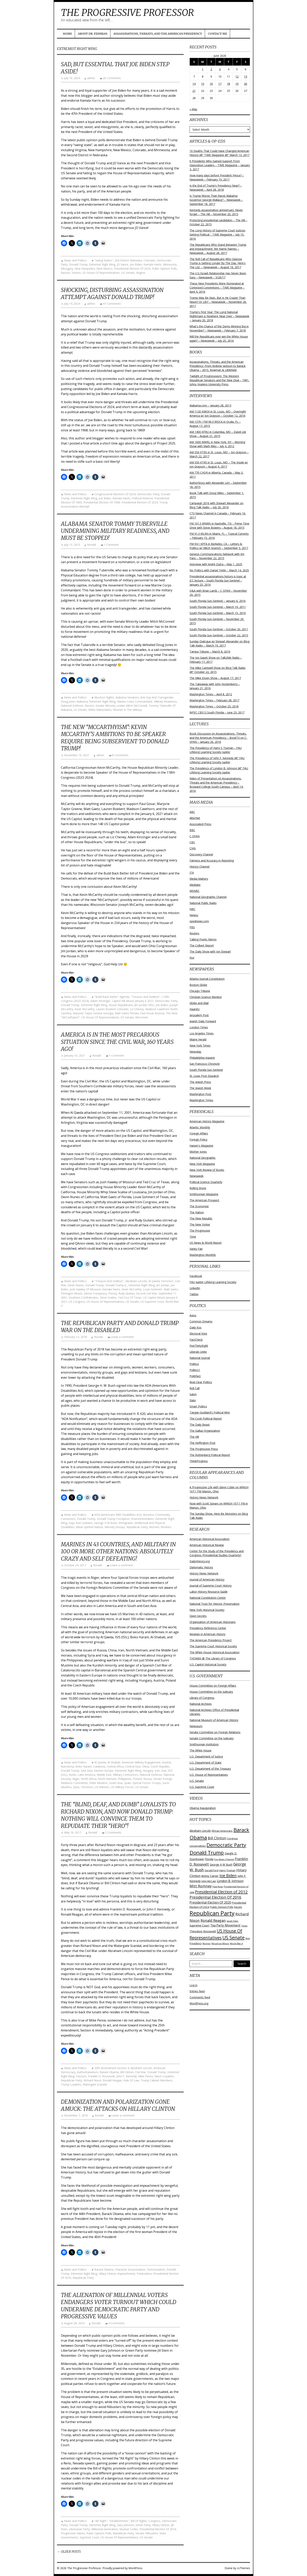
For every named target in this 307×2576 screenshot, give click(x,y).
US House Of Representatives (101, 273)
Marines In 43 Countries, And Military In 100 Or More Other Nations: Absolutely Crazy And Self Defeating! (118, 1551)
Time (193, 1236)
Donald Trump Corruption (113, 1519)
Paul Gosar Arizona (152, 1013)
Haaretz (195, 1009)
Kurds (72, 1775)
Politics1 (195, 1370)
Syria (76, 1787)
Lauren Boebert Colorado (112, 1009)
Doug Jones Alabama (74, 701)
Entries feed (197, 1991)
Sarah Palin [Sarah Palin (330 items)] (232, 1920)
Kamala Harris (152, 264)
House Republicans (121, 1005)
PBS (192, 927)
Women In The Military (127, 710)
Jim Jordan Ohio (144, 1005)
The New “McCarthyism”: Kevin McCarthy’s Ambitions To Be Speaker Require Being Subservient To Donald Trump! (115, 737)
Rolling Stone (198, 1188)
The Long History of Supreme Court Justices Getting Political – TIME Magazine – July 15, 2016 (217, 234)
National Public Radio (203, 903)
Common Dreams (201, 1321)
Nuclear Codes (128, 2529)
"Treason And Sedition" (145, 997)
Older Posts (69, 2551)
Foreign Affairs (199, 1133)
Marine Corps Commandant (134, 701)
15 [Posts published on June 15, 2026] (202, 84)
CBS (192, 842)
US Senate (128, 273)
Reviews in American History (207, 1634)
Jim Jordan (162, 1285)
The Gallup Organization (205, 1431)
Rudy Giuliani (126, 1293)
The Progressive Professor (127, 12)
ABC (192, 812)
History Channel (199, 866)
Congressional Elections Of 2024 (114, 494)
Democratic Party (148, 494)
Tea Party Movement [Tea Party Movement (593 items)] (225, 1925)
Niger (75, 1779)
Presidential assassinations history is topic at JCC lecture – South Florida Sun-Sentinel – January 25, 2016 (218, 580)
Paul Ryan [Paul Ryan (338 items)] (217, 1886)
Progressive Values (73, 2533)
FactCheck (196, 1339)
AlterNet (195, 818)
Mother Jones (198, 1151)
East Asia (86, 1770)
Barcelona (67, 1766)
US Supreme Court (152, 1301)
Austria (166, 1762)
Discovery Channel (201, 854)
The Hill (194, 1437)
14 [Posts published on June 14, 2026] (194, 84)
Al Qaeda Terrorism (160, 1281)
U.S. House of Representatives (209, 1775)
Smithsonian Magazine (204, 1194)
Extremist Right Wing (102, 264)
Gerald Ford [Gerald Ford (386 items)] (211, 1870)
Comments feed (200, 1997)
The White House (200, 1750)
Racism (65, 273)
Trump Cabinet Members (156, 2080)
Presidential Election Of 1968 (101, 502)
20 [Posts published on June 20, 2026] (245, 84)
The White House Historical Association (214, 1652)
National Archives (201, 1704)
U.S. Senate (197, 1781)
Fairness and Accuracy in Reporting (212, 860)
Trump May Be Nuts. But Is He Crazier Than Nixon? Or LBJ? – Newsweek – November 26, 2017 (218, 302)
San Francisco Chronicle (205, 1064)
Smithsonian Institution (204, 1744)
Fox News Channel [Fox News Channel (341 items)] (224, 1859)
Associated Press (200, 824)
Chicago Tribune (200, 991)
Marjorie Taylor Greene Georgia (93, 1013)
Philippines (124, 1779)
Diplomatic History (201, 1567)
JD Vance (122, 264)
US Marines (102, 1787)
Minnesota (169, 264)
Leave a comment (122, 1337)
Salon (193, 1394)
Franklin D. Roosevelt (101, 2076)
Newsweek (196, 1176)
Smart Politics (198, 1406)
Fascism (81, 2076)
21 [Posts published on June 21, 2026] (194, 91)
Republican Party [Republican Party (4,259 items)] (212, 1913)
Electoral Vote (198, 1333)
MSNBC (195, 891)
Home (67, 33)
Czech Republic (160, 1766)
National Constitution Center (208, 1598)
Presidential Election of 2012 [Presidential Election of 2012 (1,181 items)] (221, 1891)
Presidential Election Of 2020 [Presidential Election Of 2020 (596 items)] (210, 1902)
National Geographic (203, 1158)
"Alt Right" (100, 2521)
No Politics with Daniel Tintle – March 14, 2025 (219, 570)
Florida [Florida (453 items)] (209, 1859)
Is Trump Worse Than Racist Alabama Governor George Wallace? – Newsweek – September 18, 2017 (216, 200)
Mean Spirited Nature (89, 1527)
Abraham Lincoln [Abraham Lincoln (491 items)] (200, 1831)
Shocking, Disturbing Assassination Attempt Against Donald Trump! (112, 293)
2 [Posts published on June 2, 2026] (211, 69)
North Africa (88, 1779)
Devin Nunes (76, 1285)
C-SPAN (195, 836)
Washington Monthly (203, 1255)
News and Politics (75, 260)
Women (154, 1527)
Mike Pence (145, 2076)
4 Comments (116, 2323)
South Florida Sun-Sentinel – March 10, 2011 (218, 607)
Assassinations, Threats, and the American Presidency (157, 33)
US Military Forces (122, 1787)
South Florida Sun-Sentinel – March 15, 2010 (218, 613)
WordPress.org (199, 2003)
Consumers (68, 1519)
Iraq (163, 1770)
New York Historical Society (207, 1610)
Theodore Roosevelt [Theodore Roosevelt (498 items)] (203, 1931)
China (145, 1766)
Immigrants (125, 1523)
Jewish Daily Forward (203, 1021)
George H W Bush (105, 1523)
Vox (192, 957)
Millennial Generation (104, 2529)
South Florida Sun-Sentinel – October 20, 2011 (219, 629)
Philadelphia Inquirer (202, 1057)
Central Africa (115, 1766)
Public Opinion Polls (164, 268)
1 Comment (111, 544)
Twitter (194, 1294)
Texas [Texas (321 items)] (244, 1925)
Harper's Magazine (201, 1145)
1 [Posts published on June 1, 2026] (202, 69)
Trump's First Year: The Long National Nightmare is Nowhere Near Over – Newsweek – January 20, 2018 (219, 316)
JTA (192, 872)
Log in (193, 1985)
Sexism (76, 273)
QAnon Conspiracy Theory (100, 1293)
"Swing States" (103, 260)
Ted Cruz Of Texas (130, 1297)
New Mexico (104, 268)
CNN (193, 848)
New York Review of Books (207, 1170)
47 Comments (112, 303)
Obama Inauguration (203, 1808)
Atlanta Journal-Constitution (207, 979)
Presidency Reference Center (208, 1628)
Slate (193, 1400)
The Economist (199, 1206)
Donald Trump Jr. (116, 1285)
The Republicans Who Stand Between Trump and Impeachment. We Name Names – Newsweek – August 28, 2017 (218, 249)
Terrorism (87, 1787)
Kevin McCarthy (84, 1009)
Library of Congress (202, 1698)
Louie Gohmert (152, 1289)
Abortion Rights (104, 697)
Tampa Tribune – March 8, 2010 (210, 651)
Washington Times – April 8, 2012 (211, 694)
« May (193, 109)
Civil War (140, 2072)
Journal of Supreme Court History (211, 1585)
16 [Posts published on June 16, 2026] (211, 84)
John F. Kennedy (126, 2076)
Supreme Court (89, 2537)
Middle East (104, 1775)
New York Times (200, 1045)
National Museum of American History (214, 1720)
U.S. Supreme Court (202, 1787)
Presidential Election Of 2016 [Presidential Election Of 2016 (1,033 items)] (215, 1897)
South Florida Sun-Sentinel (206, 1070)
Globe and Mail (199, 1003)
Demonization (156, 2269)
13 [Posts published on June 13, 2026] (245, 76)
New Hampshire (85, 268)
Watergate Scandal (95, 2084)
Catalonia (99, 1766)
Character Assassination (130, 2269)
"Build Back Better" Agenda (111, 997)
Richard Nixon (92, 2080)
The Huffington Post (202, 1443)
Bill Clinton (127, 2072)
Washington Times (201, 1100)
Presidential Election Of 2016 (158, 2529)
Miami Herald (198, 1039)
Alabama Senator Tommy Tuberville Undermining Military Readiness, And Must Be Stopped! (115, 531)
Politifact (195, 1376)
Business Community (156, 1515)
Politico (194, 1364)
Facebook (196, 1276)
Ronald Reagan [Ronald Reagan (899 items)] (213, 1920)
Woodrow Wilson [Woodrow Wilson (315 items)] (220, 1943)
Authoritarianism (87, 2072)
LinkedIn (195, 1288)
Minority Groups (115, 1527)
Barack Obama (109, 2072)
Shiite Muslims (98, 1783)
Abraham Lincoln (136, 1281)
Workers (166, 1527)
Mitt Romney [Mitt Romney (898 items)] (201, 1885)
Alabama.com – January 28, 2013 (210, 405)
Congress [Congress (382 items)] (232, 1838)
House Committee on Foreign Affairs (213, 1685)
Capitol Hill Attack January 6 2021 (133, 1001)
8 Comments (120, 755)
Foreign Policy (198, 1139)
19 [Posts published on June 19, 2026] (236, 84)
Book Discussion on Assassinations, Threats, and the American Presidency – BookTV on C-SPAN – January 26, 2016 (218, 738)
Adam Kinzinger (100, 1001)
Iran (157, 1770)
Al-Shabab (113, 1762)
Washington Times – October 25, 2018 (214, 706)
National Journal (200, 1358)
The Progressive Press (204, 1449)
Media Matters (199, 879)
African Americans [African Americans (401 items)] (222, 1831)
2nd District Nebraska (128, 260)
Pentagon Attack (71, 1293)
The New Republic (201, 1218)
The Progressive (200, 1230)
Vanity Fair (196, 1249)
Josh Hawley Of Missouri (85, 1289)
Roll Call (195, 1388)
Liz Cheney (137, 1009)
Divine (228, 2568)
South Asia (116, 1783)
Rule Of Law (131, 2080)
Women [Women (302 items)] (206, 1943)
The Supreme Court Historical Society (213, 1646)
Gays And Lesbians (81, 1523)
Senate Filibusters (146, 2533)
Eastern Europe (103, 1770)
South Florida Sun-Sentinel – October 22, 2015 (219, 635)
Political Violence (142, 498)
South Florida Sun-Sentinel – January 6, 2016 (218, 601)
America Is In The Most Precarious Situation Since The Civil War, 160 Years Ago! (117, 1041)
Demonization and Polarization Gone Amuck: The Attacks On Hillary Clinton (118, 2105)
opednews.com (199, 921)
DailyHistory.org (200, 1561)
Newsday (195, 1051)
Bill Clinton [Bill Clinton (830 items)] (217, 1838)
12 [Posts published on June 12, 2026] (236, 76)
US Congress (77, 1301)
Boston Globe (198, 985)
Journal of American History (207, 1579)
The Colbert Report (202, 945)
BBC (192, 830)
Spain (127, 1783)
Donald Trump (78, 264)
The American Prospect (204, 1200)
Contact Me (217, 33)
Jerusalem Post (199, 1015)
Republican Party (137, 1527)
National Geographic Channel (208, 897)
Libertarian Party (79, 2529)
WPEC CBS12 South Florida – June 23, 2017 (217, 712)
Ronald (91, 544)
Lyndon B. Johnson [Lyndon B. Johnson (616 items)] (230, 1881)
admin (91, 78)
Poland (137, 1779)
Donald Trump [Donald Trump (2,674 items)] (207, 1852)
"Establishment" (119, 2521)
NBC (192, 909)
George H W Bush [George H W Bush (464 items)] (221, 1864)
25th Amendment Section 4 (111, 2068)
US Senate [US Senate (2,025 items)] (233, 1937)
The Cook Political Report (206, 1418)
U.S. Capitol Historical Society (208, 1664)
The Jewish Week (200, 1088)
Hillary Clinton (107, 2273)
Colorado (149, 260)
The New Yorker (200, 1224)
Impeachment (126, 2273)
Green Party (143, 2525)
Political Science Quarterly (206, 1182)
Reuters (194, 933)
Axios (193, 1315)
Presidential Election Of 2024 (132, 268)
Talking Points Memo (203, 939)
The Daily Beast (200, 1424)
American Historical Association (209, 1539)
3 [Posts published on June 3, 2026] (220, 69)
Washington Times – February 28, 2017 (214, 700)
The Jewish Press (200, 1082)
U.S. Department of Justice (206, 1756)
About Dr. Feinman (92, 33)
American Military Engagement (141, 1762)
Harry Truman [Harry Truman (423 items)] (227, 1870)
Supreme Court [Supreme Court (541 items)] (199, 1925)
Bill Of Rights (139, 2521)
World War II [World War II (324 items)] (236, 1943)
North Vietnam (107, 1779)
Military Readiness (165, 701)
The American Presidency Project (211, 1640)
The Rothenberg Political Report (210, 1455)
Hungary (148, 1770)
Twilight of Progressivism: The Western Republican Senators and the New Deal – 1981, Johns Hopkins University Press (219, 380)
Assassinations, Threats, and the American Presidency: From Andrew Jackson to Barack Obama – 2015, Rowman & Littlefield (218, 366)
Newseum (196, 1726)
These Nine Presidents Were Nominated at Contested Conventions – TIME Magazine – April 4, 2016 (217, 288)
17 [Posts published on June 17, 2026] (219, 84)
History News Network (204, 1497)
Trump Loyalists (71, 2084)
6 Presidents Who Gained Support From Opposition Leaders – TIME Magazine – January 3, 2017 (220, 165)
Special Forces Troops (147, 1783)
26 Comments (112, 78)
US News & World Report (206, 1243)
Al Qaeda (100, 1762)
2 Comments (113, 1832)
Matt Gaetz (171, 1289)
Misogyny (67, 268)
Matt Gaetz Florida (126, 1013)
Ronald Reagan (112, 2080)
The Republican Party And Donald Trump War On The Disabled (120, 1327)
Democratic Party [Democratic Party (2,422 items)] (226, 1845)
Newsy (194, 915)
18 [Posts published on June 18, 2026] (228, 84)
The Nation (197, 1212)
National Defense (72, 705)
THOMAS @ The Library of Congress (213, 1658)
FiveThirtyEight (199, 1346)
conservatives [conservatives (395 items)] (198, 1846)
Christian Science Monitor (206, 997)
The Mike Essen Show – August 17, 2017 (215, 678)
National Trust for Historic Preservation (214, 1604)
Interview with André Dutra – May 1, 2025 (216, 564)
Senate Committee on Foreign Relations (215, 1732)
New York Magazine (202, 1164)
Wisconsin (141, 1017)
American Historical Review (207, 1545)
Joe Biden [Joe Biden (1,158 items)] (228, 1875)
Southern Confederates (83, 1297)
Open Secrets (198, 1616)
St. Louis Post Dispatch (204, 1076)
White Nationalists (99, 710)
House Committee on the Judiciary (211, 1692)
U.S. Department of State (205, 1762)
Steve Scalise (108, 1297)
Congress (154, 2521)
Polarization (144, 2273)
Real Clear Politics (201, 1382)
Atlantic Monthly (200, 1127)
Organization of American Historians (213, 1622)
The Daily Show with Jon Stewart (210, 951)
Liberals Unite (198, 1352)
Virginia (140, 273)
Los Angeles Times (202, 1033)
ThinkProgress (199, 1461)
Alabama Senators (127, 697)
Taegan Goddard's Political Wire (210, 1412)
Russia (147, 1779)
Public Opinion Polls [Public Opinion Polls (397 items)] (221, 1907)
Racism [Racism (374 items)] (238, 1907)
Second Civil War (146, 1293)
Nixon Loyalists (164, 2076)
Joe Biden (136, 264)
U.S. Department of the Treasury (210, 1768)
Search (241, 1963)
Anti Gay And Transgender (156, 697)
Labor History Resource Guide (209, 1591)
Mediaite (195, 885)
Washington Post (200, 1094)
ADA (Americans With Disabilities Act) (118, 1515)
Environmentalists (142, 1519)
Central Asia (132, 1766)
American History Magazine (207, 1121)
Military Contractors (125, 1775)
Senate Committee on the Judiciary (212, 1738)
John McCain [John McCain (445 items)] (208, 1881)
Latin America (86, 1775)
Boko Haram (83, 1766)
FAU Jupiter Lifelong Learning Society (213, 1282)
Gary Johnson (125, 2525)
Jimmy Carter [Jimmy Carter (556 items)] (210, 1876)
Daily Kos (195, 1327)
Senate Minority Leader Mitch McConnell (121, 705)
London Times (199, 1027)
